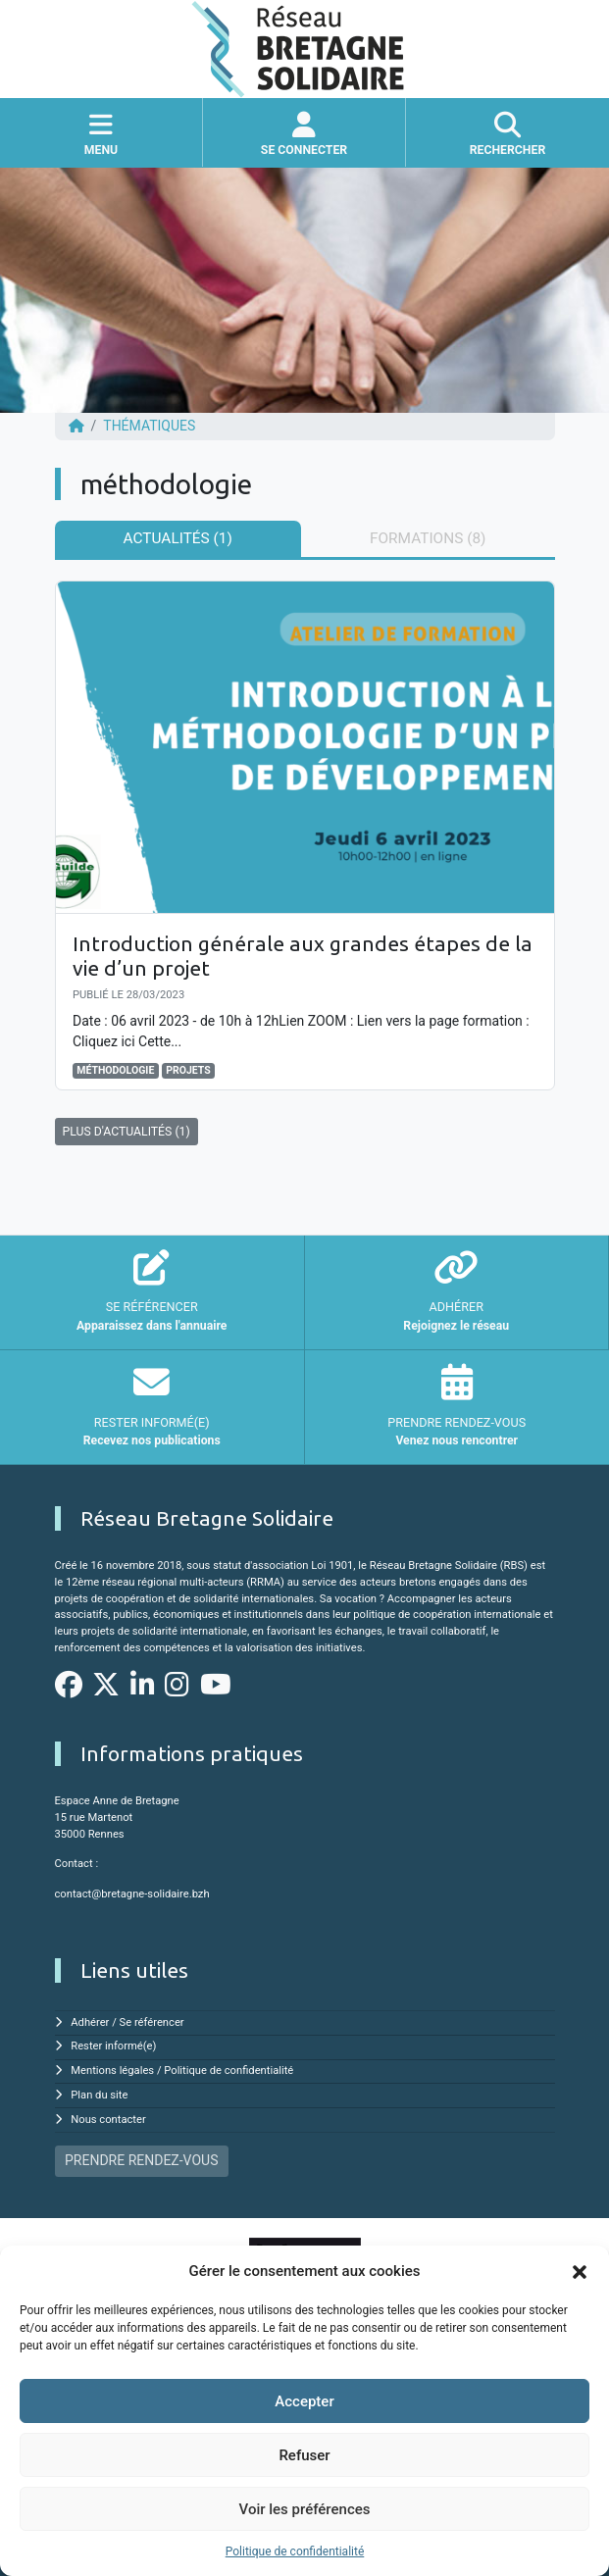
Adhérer (90, 2022)
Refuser (304, 2455)
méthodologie (115, 1070)
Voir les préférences (305, 2509)
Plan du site (99, 2095)
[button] (579, 2271)
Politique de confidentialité (295, 2551)
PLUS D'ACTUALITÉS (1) (126, 1131)
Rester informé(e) (113, 2046)
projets (188, 1070)
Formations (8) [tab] (427, 538)
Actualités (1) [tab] (178, 538)
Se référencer (152, 2022)
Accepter (304, 2401)
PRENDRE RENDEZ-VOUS (141, 2160)
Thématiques (149, 425)
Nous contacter (108, 2119)
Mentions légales (112, 2070)
